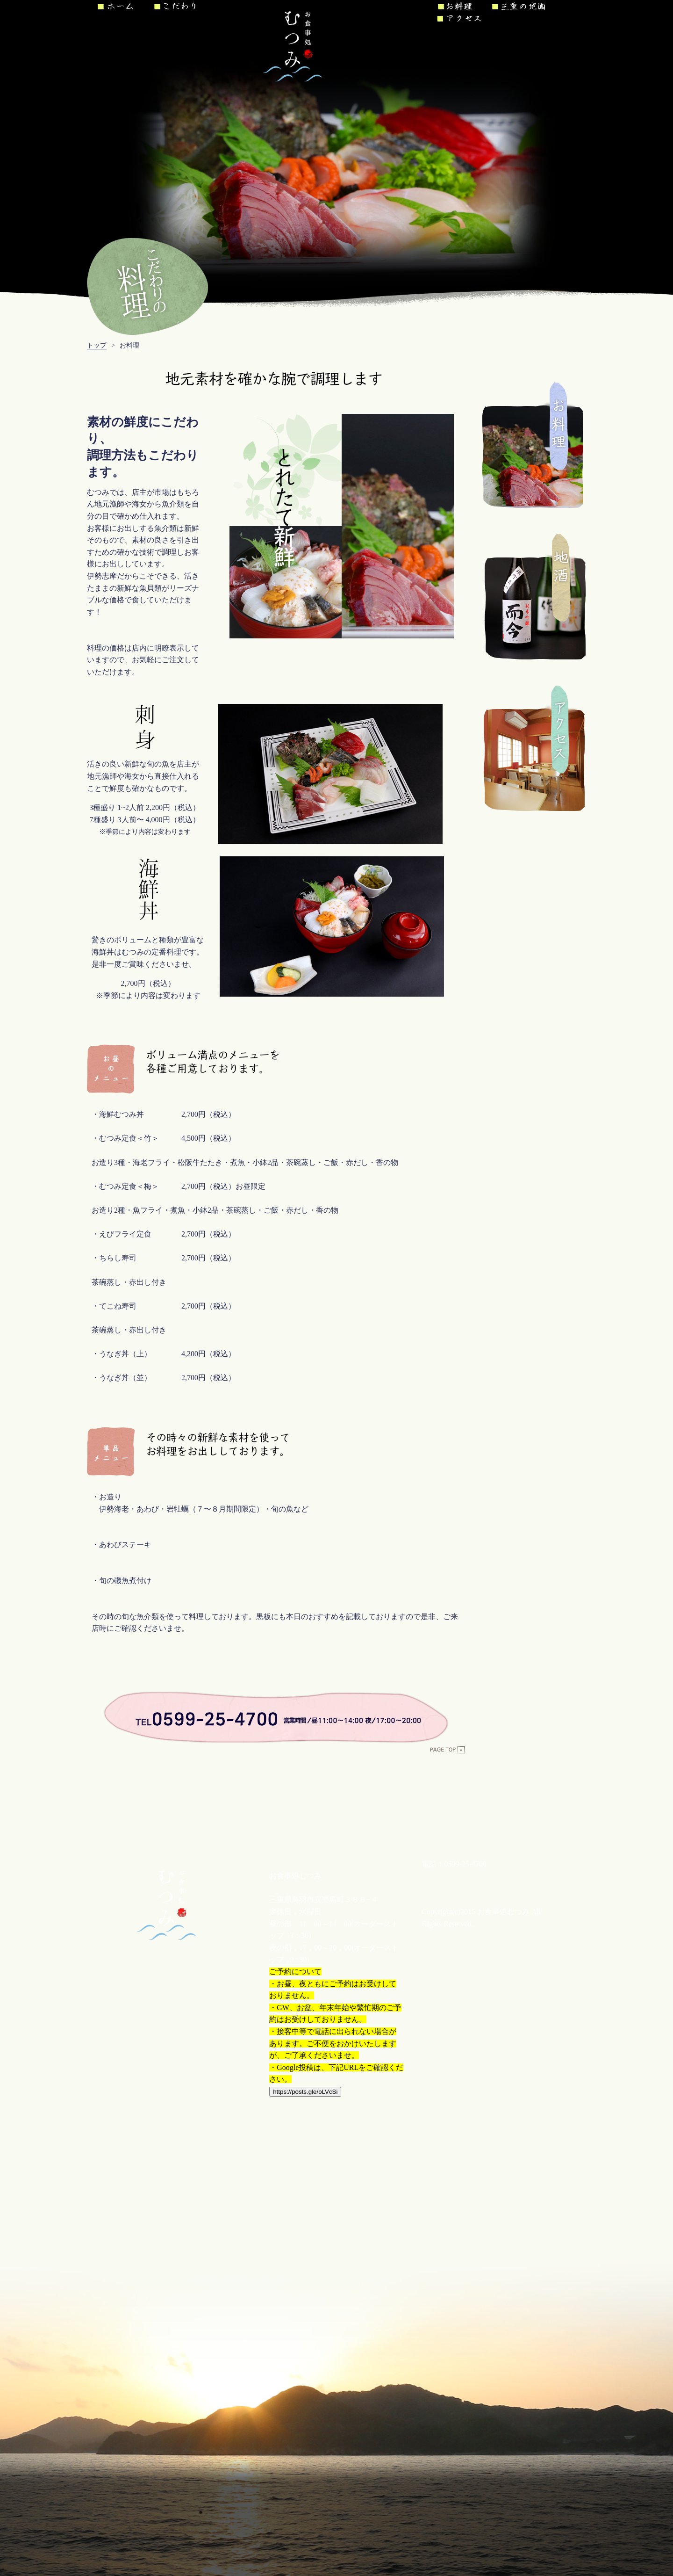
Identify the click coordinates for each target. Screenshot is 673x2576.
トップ (97, 345)
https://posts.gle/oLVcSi (305, 2091)
